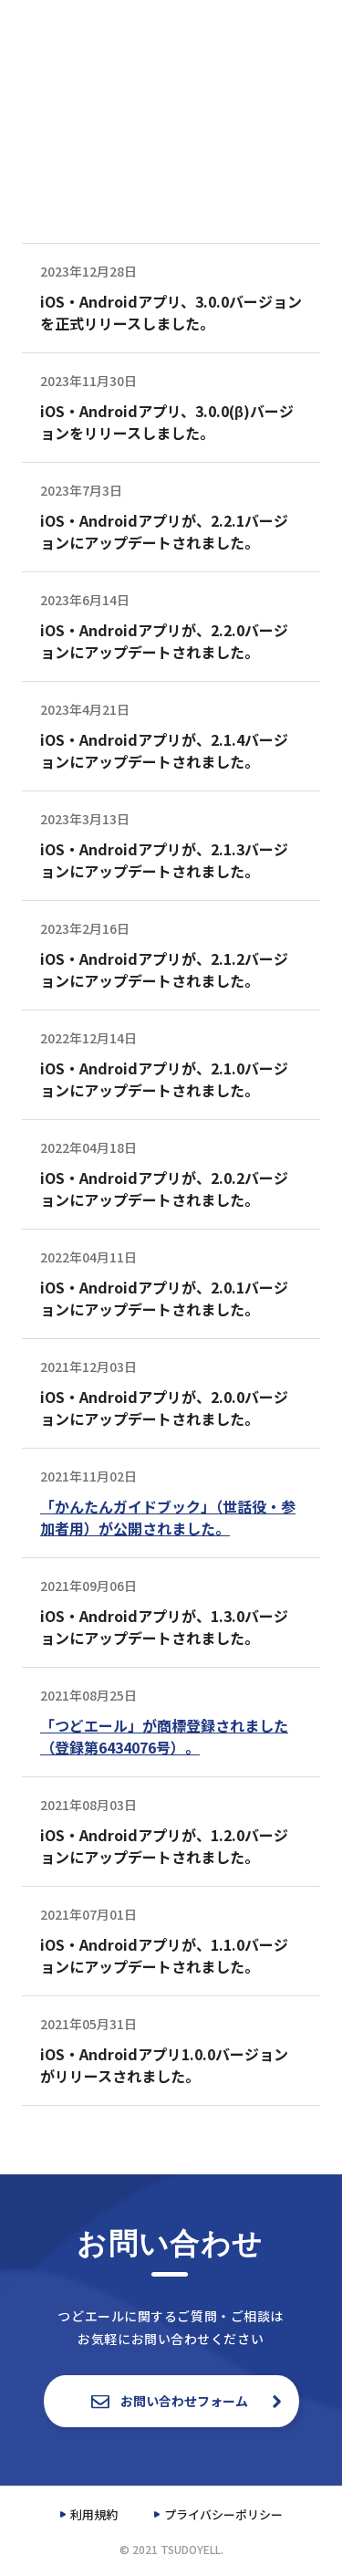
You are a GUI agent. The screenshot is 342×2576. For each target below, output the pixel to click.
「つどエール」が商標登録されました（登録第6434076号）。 (164, 1736)
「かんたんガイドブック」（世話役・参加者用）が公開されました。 (167, 1517)
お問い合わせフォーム (171, 2401)
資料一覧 (267, 26)
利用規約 (94, 2514)
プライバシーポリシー (223, 2514)
